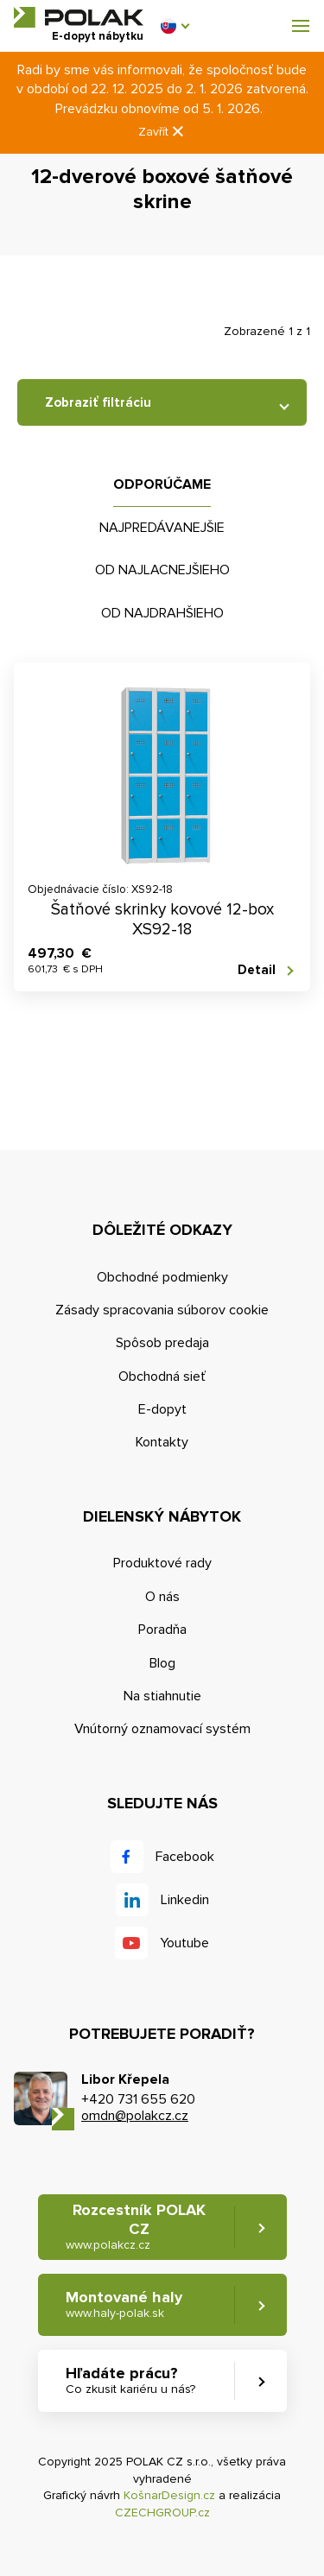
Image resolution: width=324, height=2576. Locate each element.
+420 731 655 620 (138, 2099)
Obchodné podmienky (162, 1277)
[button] (174, 26)
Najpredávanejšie (162, 527)
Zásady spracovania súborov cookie (162, 1310)
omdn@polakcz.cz (134, 2115)
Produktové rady (162, 1563)
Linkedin (185, 1899)
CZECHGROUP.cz (162, 2512)
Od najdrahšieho (162, 613)
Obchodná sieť (162, 1376)
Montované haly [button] (124, 2304)
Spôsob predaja (162, 1342)
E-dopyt (162, 1409)
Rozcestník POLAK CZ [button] (136, 2226)
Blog (162, 1663)
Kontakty (162, 1442)
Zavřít (162, 132)
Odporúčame (162, 484)
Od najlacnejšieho (162, 570)
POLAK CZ (78, 17)
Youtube (184, 1943)
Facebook (185, 1856)
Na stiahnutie (162, 1696)
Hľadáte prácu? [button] (130, 2380)
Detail (257, 970)
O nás (162, 1596)
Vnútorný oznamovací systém (162, 1728)
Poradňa (162, 1629)
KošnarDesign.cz (169, 2495)
